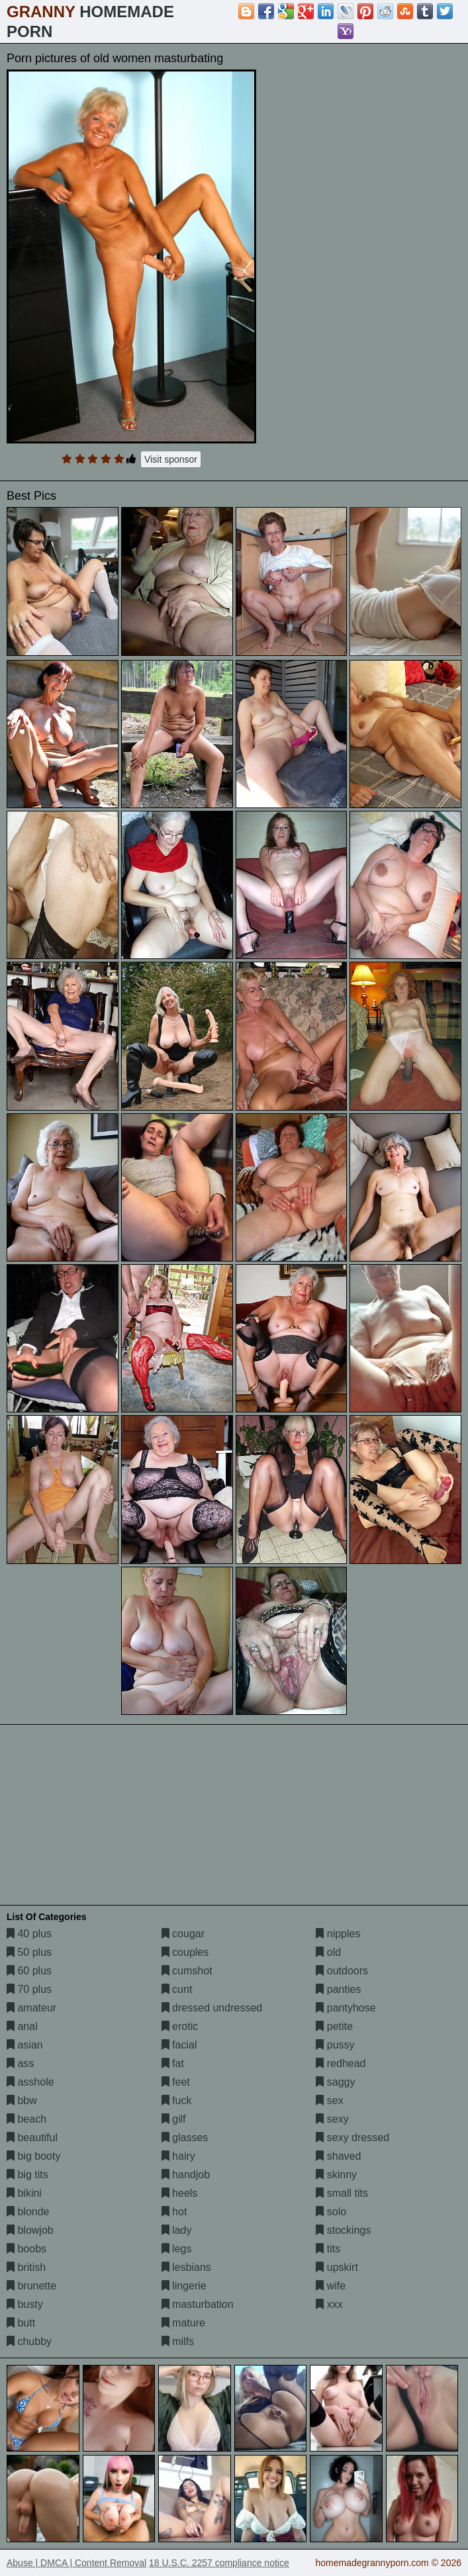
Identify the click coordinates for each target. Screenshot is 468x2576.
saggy (335, 2082)
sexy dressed (352, 2137)
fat (173, 2063)
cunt (177, 1989)
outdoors (342, 1970)
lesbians (186, 2267)
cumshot (187, 1970)
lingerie (184, 2285)
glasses (185, 2137)
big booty (33, 2156)
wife (331, 2285)
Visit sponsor (170, 459)
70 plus (29, 1989)
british (26, 2267)
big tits (27, 2174)
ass (20, 2063)
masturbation (198, 2304)
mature (183, 2322)
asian (25, 2044)
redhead (340, 2063)
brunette (31, 2285)
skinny (336, 2174)
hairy (178, 2156)
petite (334, 2026)
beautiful (32, 2137)
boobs (26, 2248)
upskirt (337, 2267)
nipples (338, 1933)
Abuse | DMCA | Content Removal (76, 2562)
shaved (338, 2156)
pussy (335, 2044)
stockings (343, 2230)
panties (338, 1989)
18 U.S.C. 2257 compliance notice (219, 2562)
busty (25, 2304)
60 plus (29, 1970)
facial (179, 2044)
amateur (31, 2007)
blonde (28, 2211)
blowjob (30, 2230)
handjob (186, 2174)
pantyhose (345, 2007)
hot (174, 2211)
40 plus (29, 1933)
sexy (332, 2119)
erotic (180, 2026)
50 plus (29, 1952)
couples (185, 1952)
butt (21, 2322)
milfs (178, 2341)
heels (180, 2193)
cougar (183, 1933)
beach (26, 2119)
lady (177, 2230)
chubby (29, 2341)
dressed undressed (212, 2007)
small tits (342, 2193)
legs (177, 2248)
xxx (329, 2304)
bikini (24, 2193)
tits (328, 2248)
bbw (22, 2100)
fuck (177, 2100)
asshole (30, 2082)
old (328, 1952)
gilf (174, 2119)
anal (22, 2026)
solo (331, 2211)
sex (329, 2100)
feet (176, 2082)
